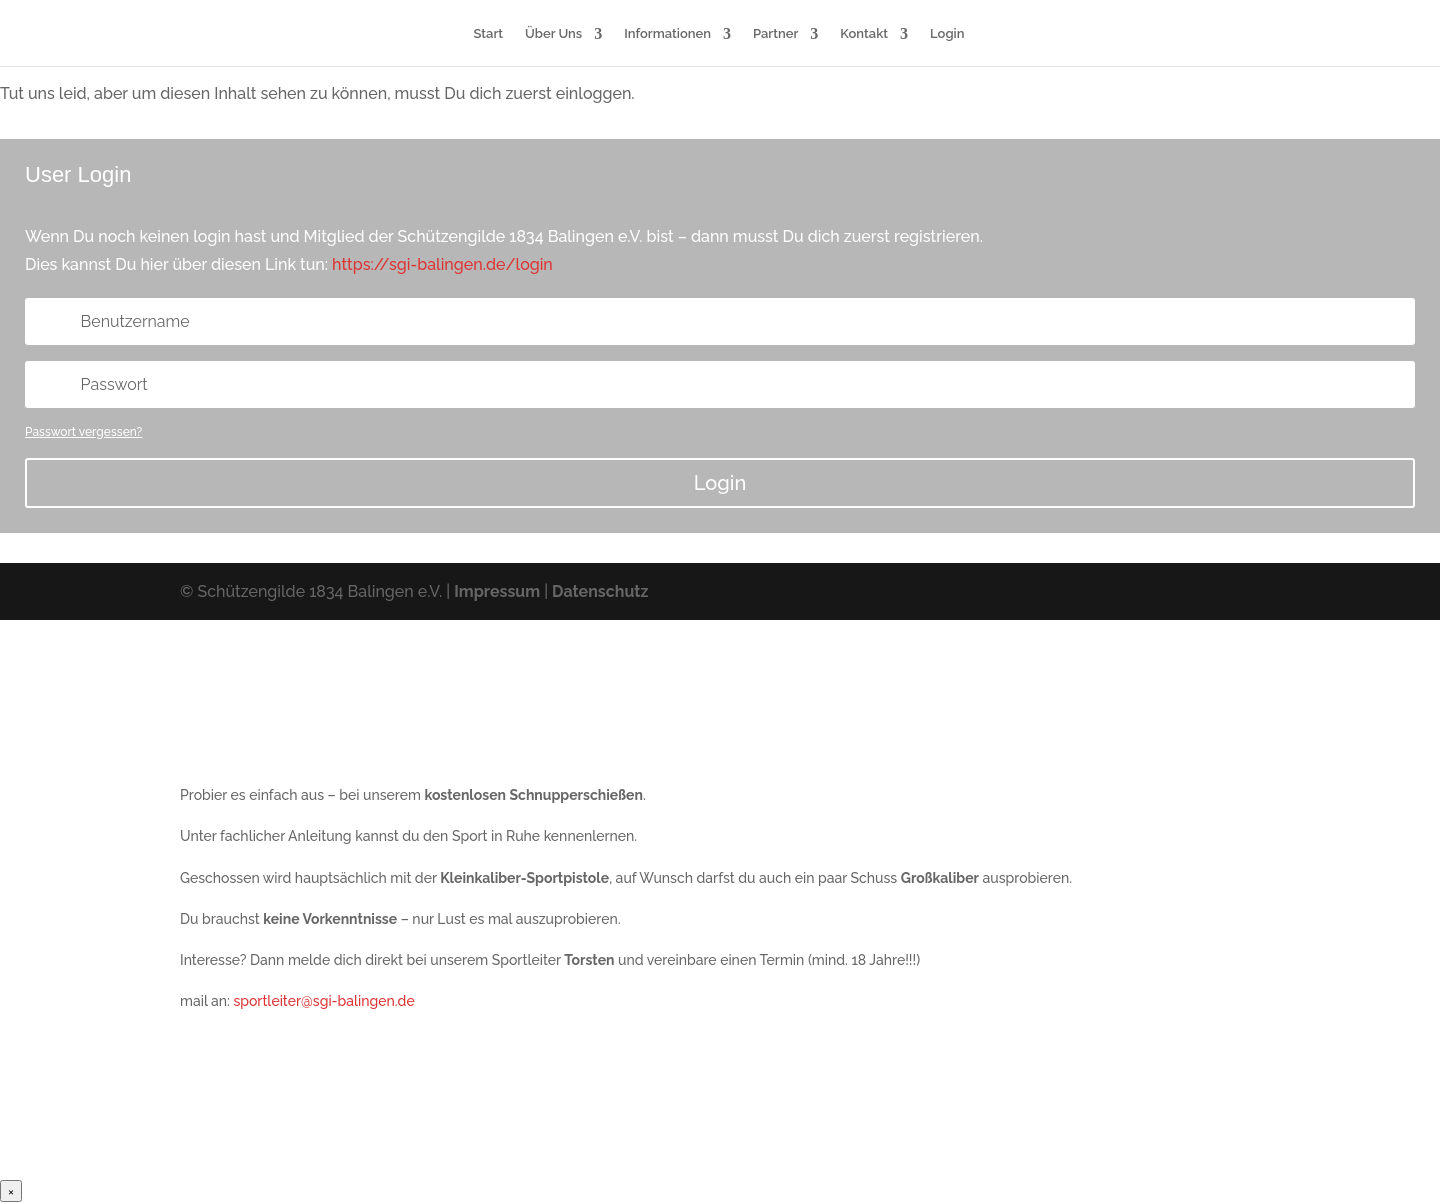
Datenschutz (600, 591)
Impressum (497, 591)
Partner (775, 34)
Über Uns (553, 34)
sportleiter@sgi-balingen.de (323, 1001)
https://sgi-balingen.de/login (442, 264)
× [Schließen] (11, 1191)
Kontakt (864, 34)
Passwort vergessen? (83, 432)
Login (947, 34)
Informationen (667, 34)
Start (489, 34)
